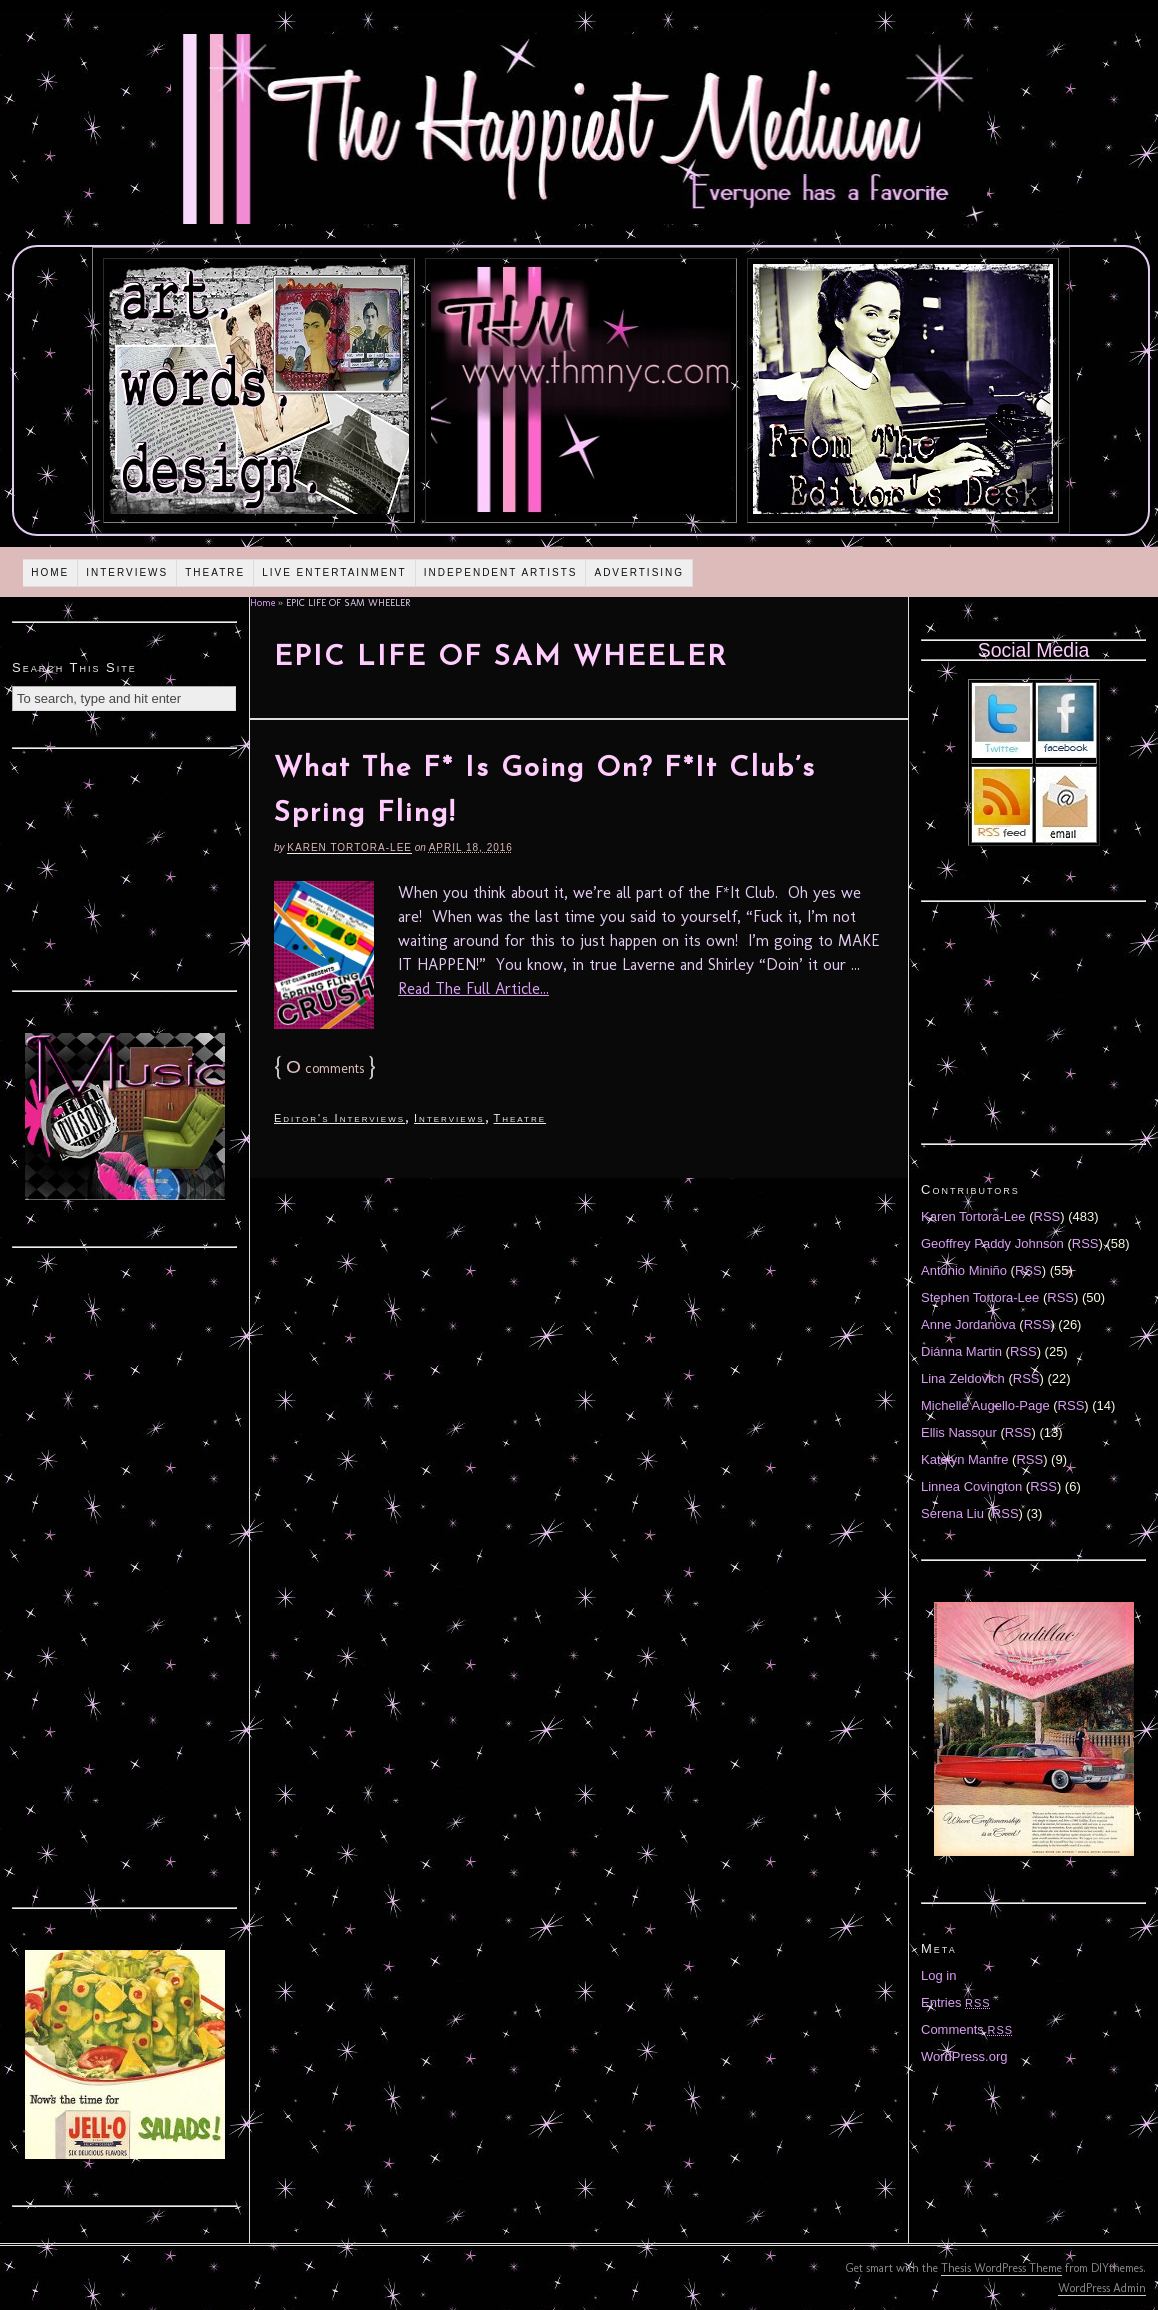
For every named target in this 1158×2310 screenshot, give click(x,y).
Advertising (639, 572)
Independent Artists (501, 572)
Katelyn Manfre (964, 1459)
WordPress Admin (1102, 2288)
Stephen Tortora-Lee (980, 1297)
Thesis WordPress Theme (1001, 2268)
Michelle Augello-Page (985, 1405)
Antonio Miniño (964, 1270)
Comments (967, 2029)
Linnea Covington (971, 1486)
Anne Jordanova (968, 1324)
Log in (938, 1975)
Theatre (215, 572)
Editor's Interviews (339, 1118)
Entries (956, 2002)
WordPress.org (964, 2056)
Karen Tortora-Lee (349, 847)
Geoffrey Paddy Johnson (992, 1243)
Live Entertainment (334, 572)
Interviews (127, 572)
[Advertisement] (125, 867)
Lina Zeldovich (963, 1378)
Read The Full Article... (473, 988)
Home (50, 572)
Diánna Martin (961, 1351)
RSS (1047, 1216)
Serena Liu (952, 1513)
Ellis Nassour (959, 1432)
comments (325, 1068)
